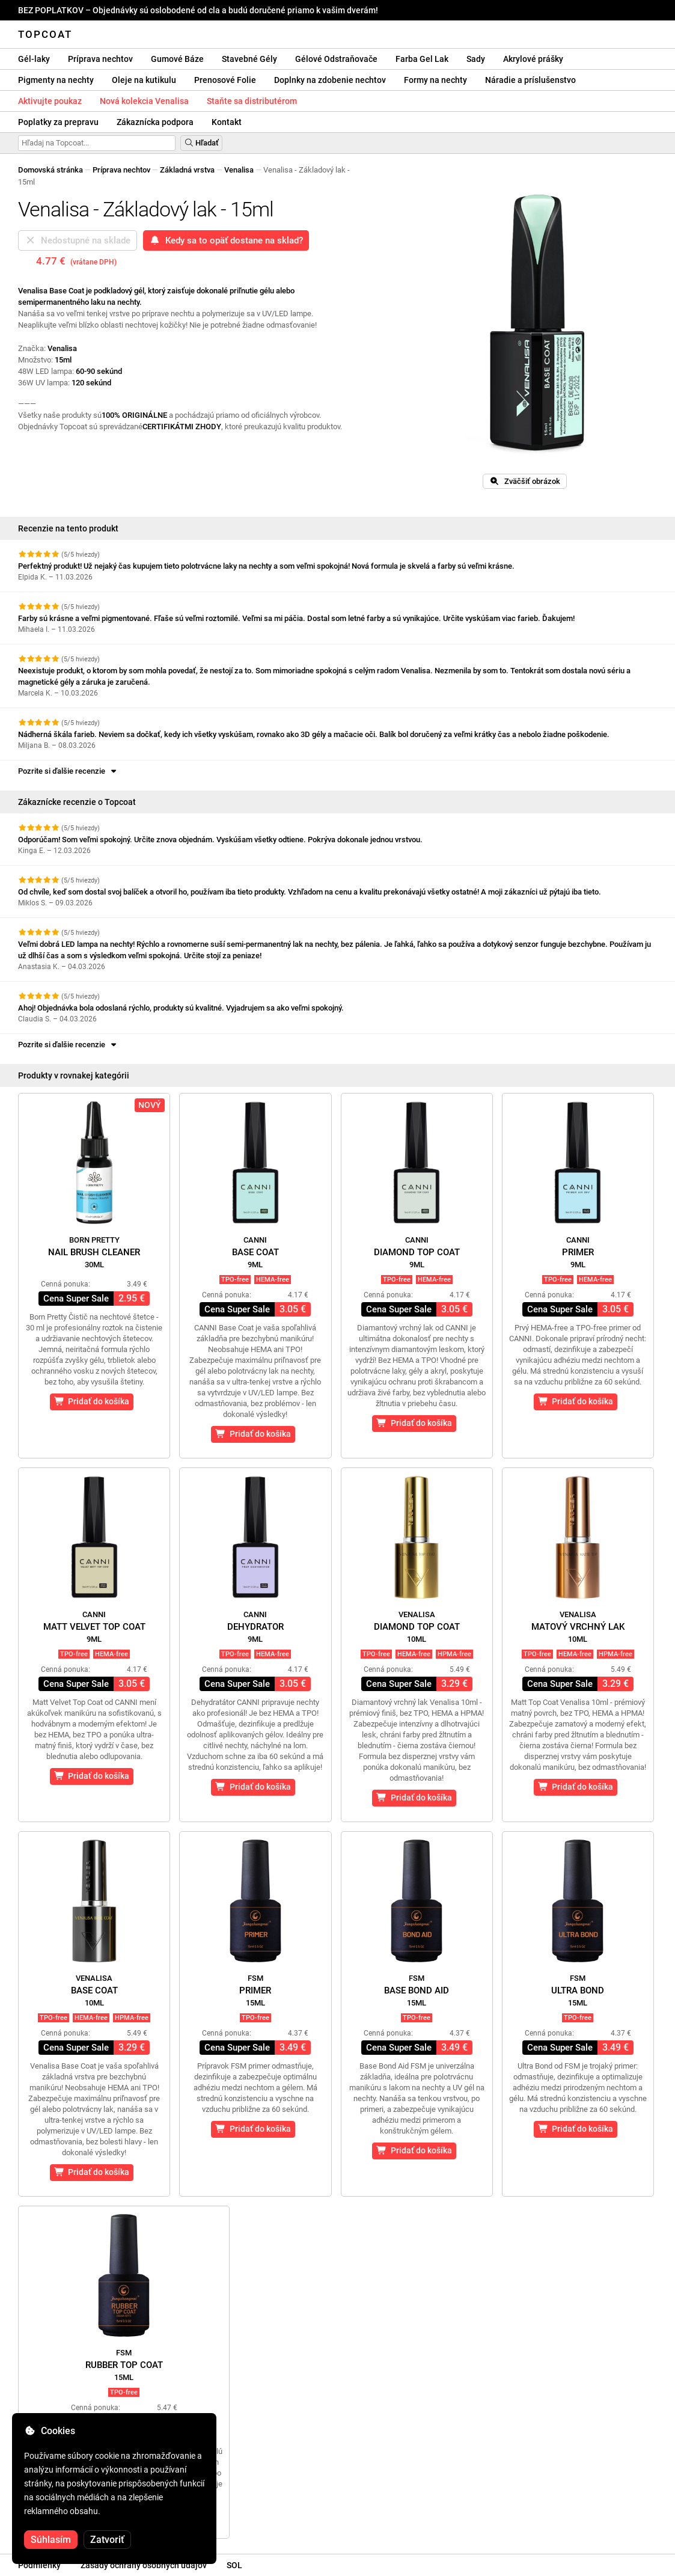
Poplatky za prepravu (58, 122)
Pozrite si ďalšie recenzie (68, 771)
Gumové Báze (177, 59)
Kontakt (227, 122)
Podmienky (39, 2565)
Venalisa (239, 169)
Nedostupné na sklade (77, 240)
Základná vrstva (187, 169)
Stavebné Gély (249, 59)
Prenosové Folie (225, 80)
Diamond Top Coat (417, 1252)
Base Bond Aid (416, 1990)
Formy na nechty (435, 80)
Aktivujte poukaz (50, 101)
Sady (475, 59)
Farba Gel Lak (422, 59)
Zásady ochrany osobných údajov (144, 2565)
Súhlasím (51, 2539)
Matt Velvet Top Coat (94, 1627)
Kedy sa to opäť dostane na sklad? (226, 240)
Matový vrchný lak (578, 1627)
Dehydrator (255, 1627)
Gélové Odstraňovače (336, 59)
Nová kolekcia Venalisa (144, 101)
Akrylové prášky (533, 59)
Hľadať (201, 142)
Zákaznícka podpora (155, 122)
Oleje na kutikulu (144, 80)
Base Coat (255, 1252)
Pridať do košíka (92, 1401)
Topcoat (45, 34)
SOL (234, 2565)
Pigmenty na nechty (56, 80)
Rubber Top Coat (124, 2365)
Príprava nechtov (100, 59)
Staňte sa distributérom (252, 101)
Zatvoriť (107, 2539)
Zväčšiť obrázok (524, 481)
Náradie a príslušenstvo (530, 80)
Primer (578, 1252)
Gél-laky (34, 59)
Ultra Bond (577, 1990)
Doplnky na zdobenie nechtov (330, 80)
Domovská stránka (50, 169)
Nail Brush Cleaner (94, 1252)
